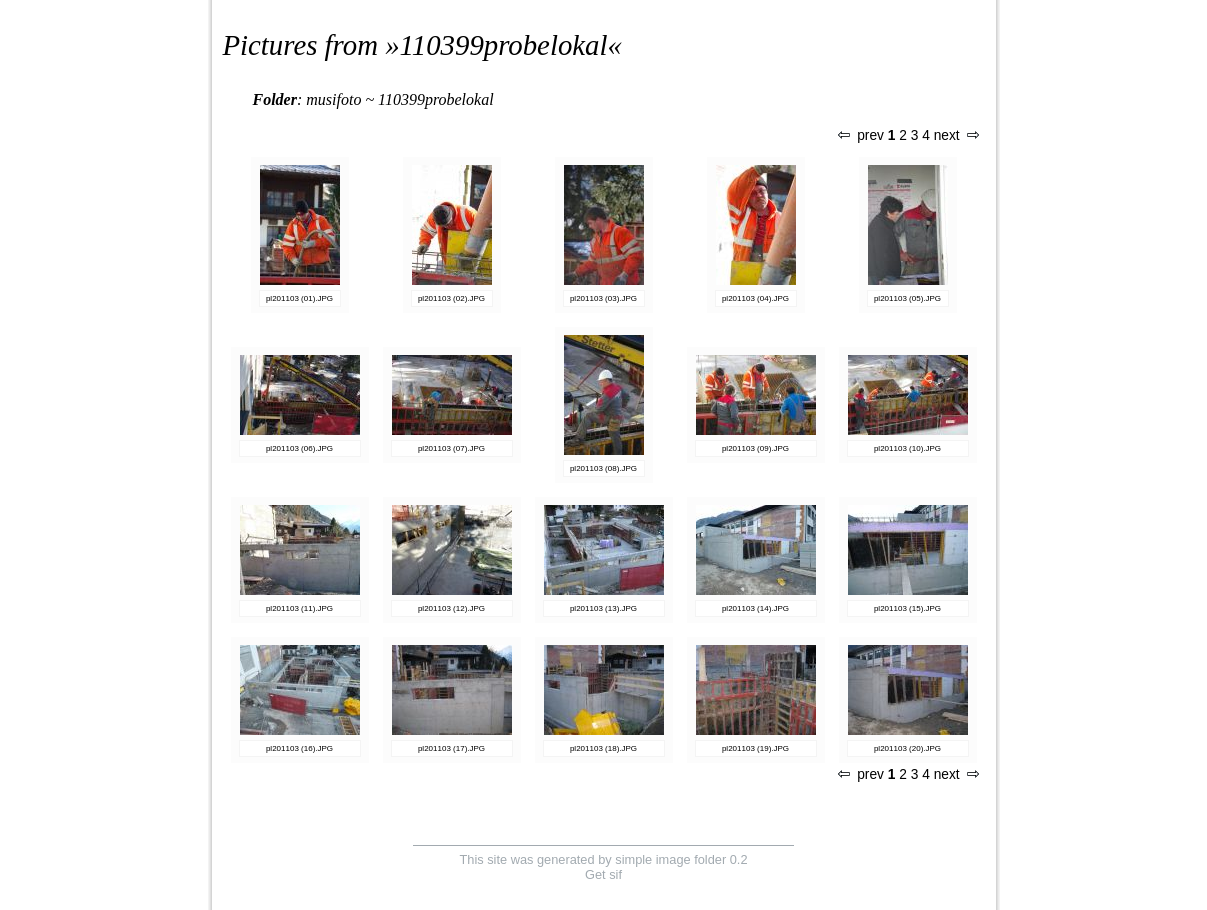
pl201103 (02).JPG (451, 298)
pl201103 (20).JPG (907, 748)
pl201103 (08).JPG (603, 468)
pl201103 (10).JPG (907, 448)
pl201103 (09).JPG (755, 448)
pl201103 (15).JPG (907, 608)
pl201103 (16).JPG (299, 748)
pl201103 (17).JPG (451, 748)
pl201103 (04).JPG (755, 298)
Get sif (603, 874)
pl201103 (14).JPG (755, 608)
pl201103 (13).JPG (603, 608)
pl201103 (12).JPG (451, 608)
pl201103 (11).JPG (299, 608)
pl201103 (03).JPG (603, 298)
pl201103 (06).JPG (299, 448)
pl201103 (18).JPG (603, 748)
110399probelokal (504, 45)
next (956, 135)
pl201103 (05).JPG (907, 298)
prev (861, 135)
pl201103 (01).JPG (299, 298)
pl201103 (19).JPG (755, 748)
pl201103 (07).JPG (451, 448)
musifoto (333, 99)
